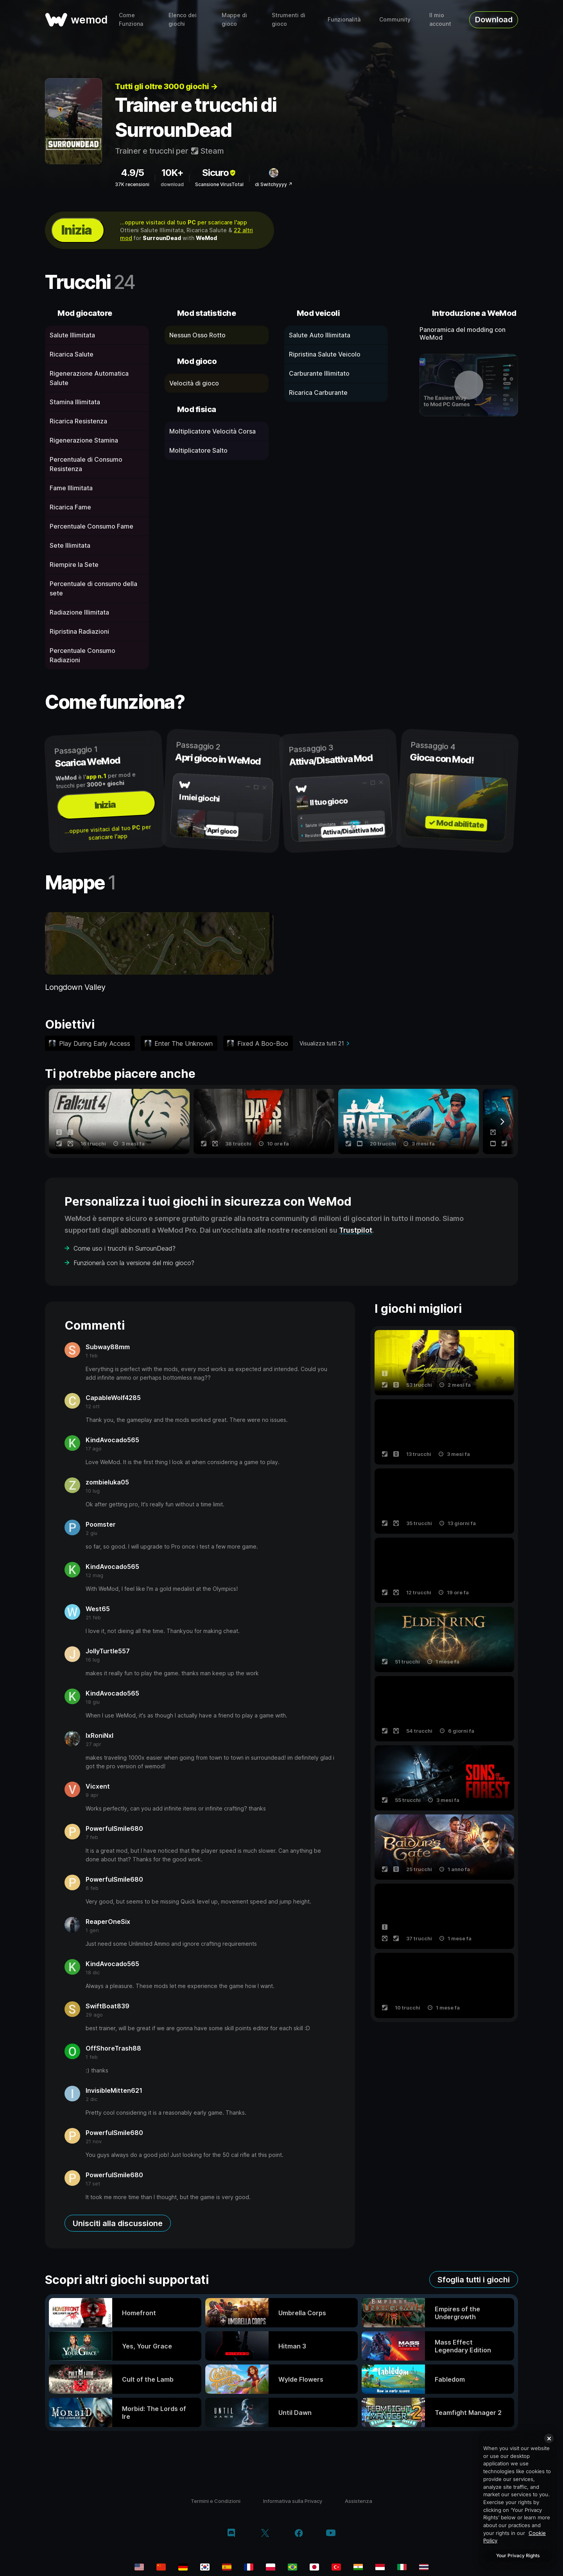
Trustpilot (355, 1230)
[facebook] (299, 2533)
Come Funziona (131, 19)
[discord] (231, 2534)
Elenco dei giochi (183, 19)
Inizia (76, 230)
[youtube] (330, 2533)
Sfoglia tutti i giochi (473, 2279)
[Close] (549, 2438)
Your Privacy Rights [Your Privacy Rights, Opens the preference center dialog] (518, 2555)
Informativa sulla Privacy (292, 2501)
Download (494, 19)
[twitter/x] (264, 2534)
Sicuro (219, 172)
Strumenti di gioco (288, 19)
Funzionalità (344, 19)
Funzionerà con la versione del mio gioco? (134, 1263)
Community (395, 19)
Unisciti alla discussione (118, 2223)
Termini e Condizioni (215, 2501)
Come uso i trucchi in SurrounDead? (125, 1248)
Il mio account (440, 19)
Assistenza (358, 2501)
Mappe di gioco (234, 19)
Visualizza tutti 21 (321, 1043)
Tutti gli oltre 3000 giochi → (166, 86)
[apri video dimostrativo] (469, 385)
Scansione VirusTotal (219, 184)
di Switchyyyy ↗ (273, 184)
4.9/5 (132, 172)
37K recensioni (132, 184)
